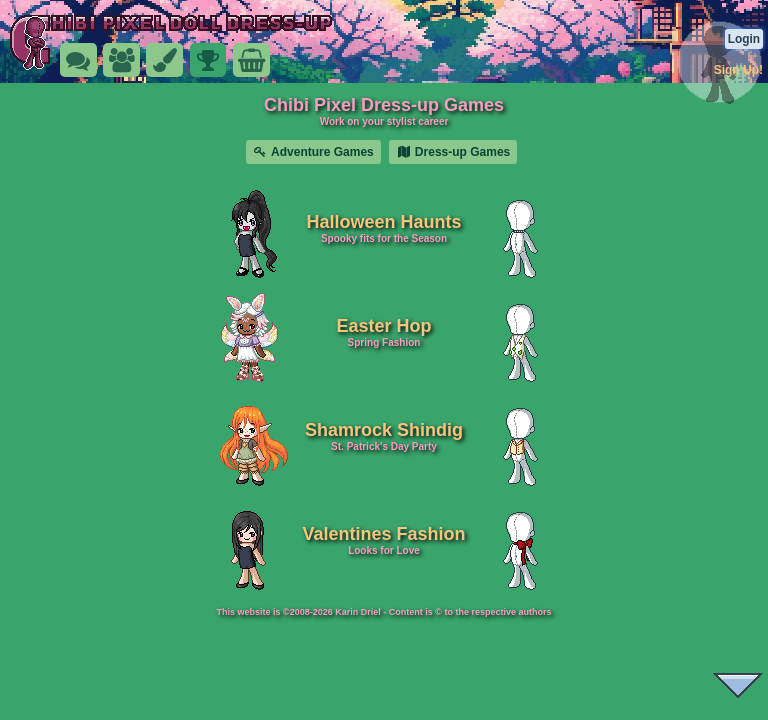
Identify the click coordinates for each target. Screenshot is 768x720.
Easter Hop (383, 326)
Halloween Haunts (383, 222)
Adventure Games (313, 152)
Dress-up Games (453, 152)
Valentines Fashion (383, 534)
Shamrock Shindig (384, 430)
